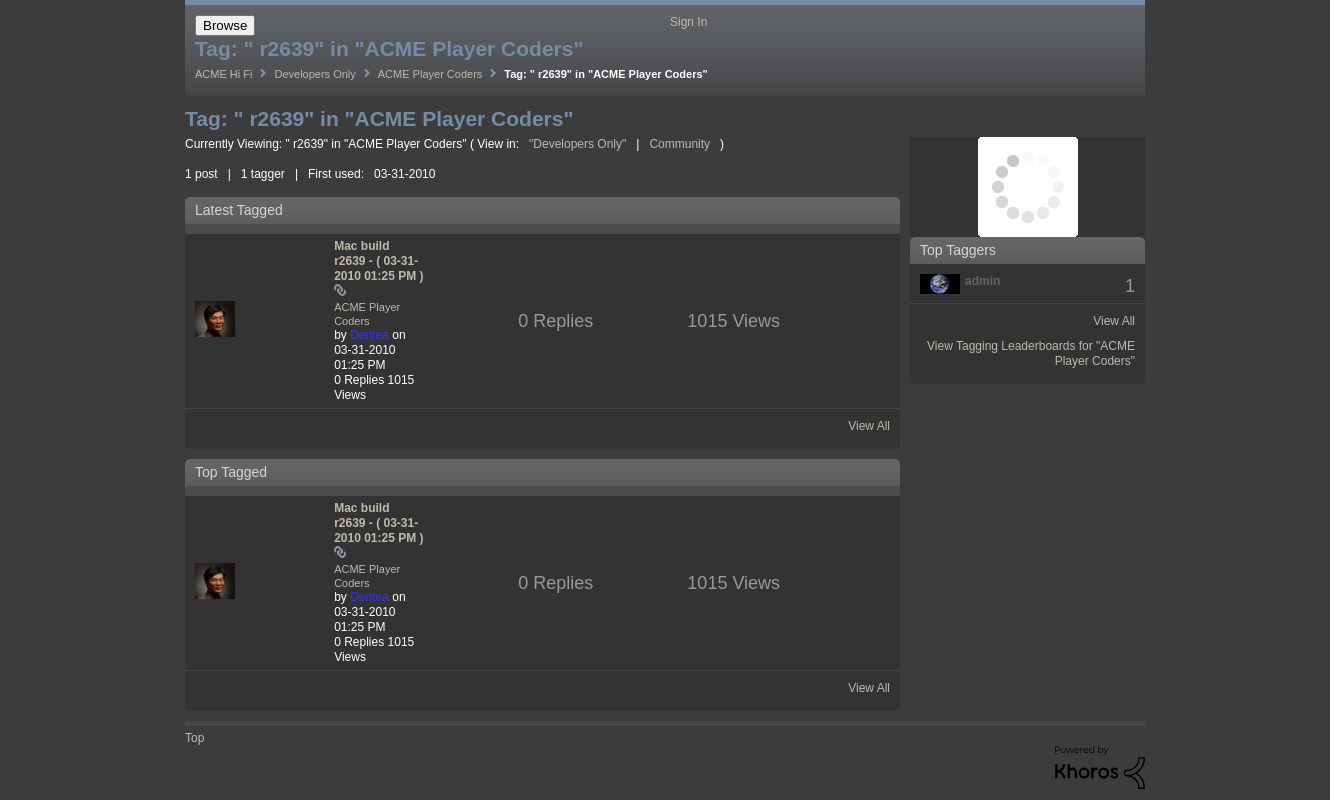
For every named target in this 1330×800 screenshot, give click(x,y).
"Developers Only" (577, 144)
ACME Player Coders (430, 74)
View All (869, 426)
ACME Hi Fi (223, 74)
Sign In (688, 22)
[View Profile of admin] (982, 281)
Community (679, 144)
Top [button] (194, 738)
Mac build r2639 (378, 261)
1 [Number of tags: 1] (1130, 286)
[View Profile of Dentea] (369, 335)
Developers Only (314, 74)
